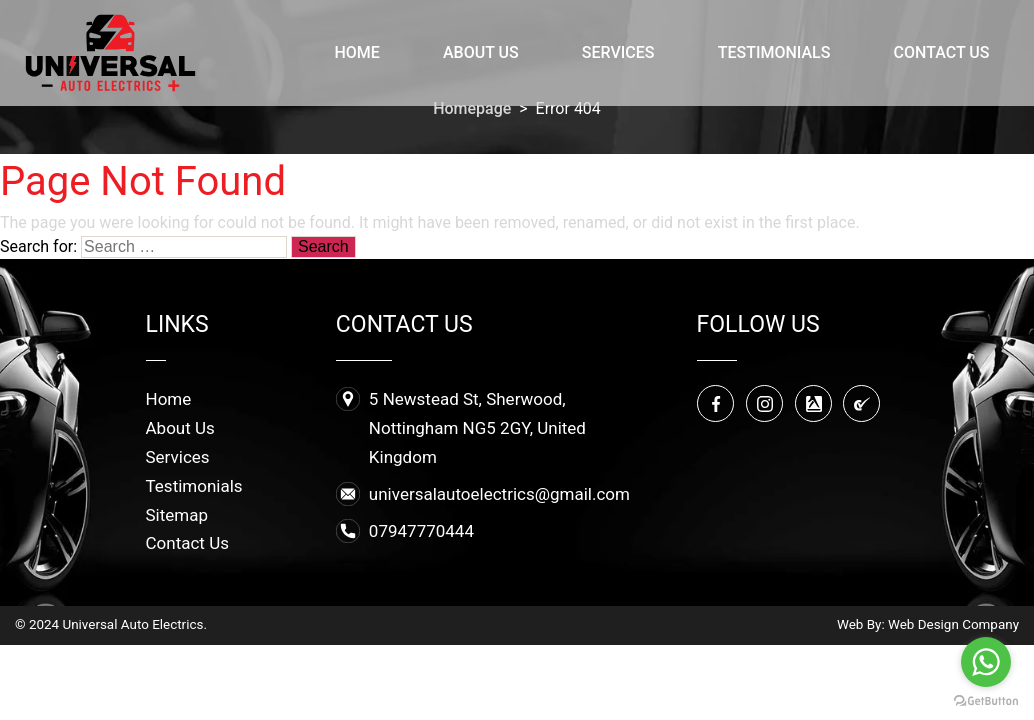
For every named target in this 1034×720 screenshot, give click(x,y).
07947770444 (421, 531)
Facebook (717, 405)
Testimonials (774, 52)
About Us (481, 52)
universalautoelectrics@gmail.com (499, 494)
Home (356, 52)
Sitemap (177, 515)
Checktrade (863, 405)
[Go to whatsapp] (986, 662)
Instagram (766, 405)
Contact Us (942, 52)
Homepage (472, 108)
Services (618, 52)
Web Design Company (953, 624)
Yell (815, 405)
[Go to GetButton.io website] (986, 700)
